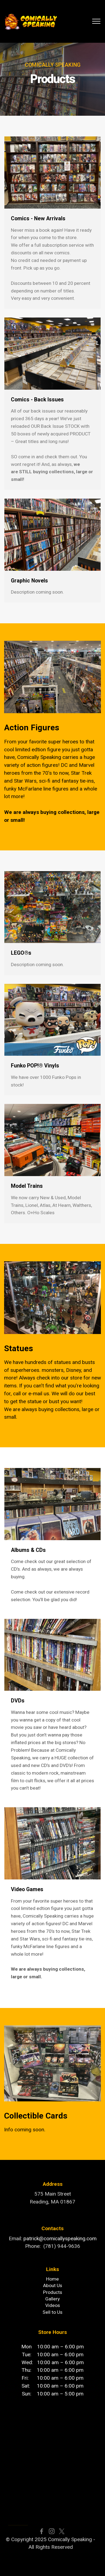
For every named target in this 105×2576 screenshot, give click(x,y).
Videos (52, 2305)
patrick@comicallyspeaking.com (60, 2238)
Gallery (52, 2299)
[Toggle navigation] (96, 21)
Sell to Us (52, 2312)
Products (52, 2292)
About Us (52, 2285)
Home (52, 2279)
